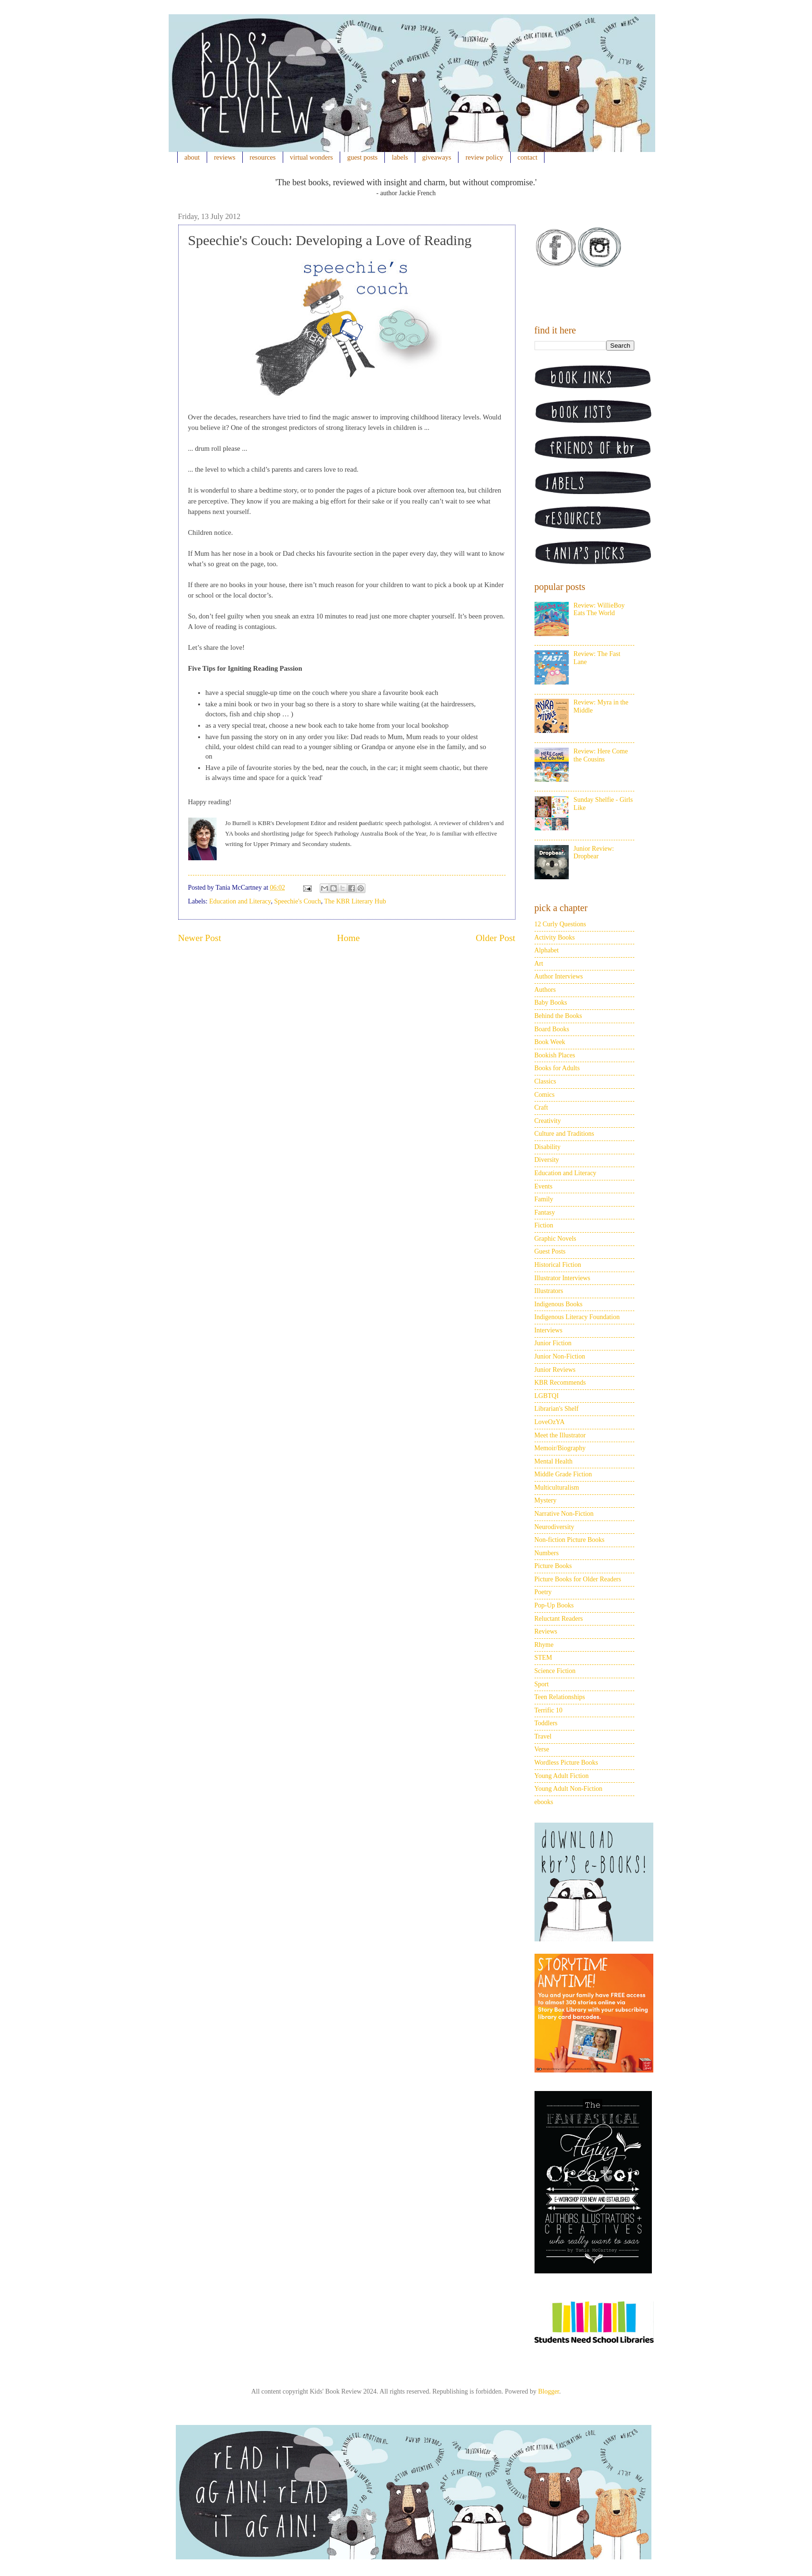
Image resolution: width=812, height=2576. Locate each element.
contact (527, 157)
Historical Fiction (558, 1264)
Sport (542, 1684)
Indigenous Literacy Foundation (577, 1317)
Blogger (548, 2391)
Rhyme (544, 1644)
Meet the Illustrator (560, 1435)
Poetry (543, 1592)
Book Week (550, 1042)
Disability (548, 1146)
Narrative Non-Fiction (564, 1513)
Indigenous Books (559, 1304)
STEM (543, 1657)
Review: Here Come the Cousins (600, 755)
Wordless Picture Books (566, 1762)
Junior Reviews (555, 1369)
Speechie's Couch (297, 901)
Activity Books (555, 937)
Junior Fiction (553, 1343)
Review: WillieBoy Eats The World (599, 609)
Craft (541, 1107)
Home (348, 938)
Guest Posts (550, 1251)
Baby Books (551, 1002)
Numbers (547, 1553)
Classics (545, 1081)
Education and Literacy (240, 901)
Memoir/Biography (560, 1448)
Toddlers (546, 1723)
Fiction (544, 1225)
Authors (545, 989)
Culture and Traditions (564, 1133)
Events (544, 1186)
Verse (542, 1749)
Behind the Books (558, 1015)
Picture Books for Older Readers (578, 1579)
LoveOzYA (550, 1422)
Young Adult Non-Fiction (568, 1788)
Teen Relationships (560, 1697)
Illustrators (549, 1290)
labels (400, 157)
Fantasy (545, 1212)
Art (539, 963)
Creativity (548, 1120)
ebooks (544, 1802)
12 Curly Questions (560, 924)
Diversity (547, 1159)
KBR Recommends (560, 1382)
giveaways (436, 157)
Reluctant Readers (559, 1618)
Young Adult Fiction (562, 1775)
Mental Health (554, 1461)
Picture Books (553, 1565)
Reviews (546, 1631)
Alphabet (547, 950)
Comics (545, 1094)
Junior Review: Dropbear (593, 852)
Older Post (495, 938)
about (192, 157)
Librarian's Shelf (557, 1408)
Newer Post (199, 938)
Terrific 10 (549, 1710)
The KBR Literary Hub (355, 901)
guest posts (362, 157)
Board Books (552, 1029)
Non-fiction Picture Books (570, 1539)
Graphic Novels (555, 1238)
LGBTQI (547, 1395)
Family (544, 1199)
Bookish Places (555, 1055)
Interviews (549, 1330)
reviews (224, 157)
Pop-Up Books (554, 1605)
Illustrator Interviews (563, 1278)
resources (262, 157)
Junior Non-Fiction (560, 1356)
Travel (543, 1736)
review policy (484, 157)
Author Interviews (559, 976)
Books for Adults (557, 1068)
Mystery (546, 1500)
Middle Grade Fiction (563, 1474)
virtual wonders (311, 157)
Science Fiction (555, 1670)
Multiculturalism (557, 1487)
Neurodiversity (554, 1526)
